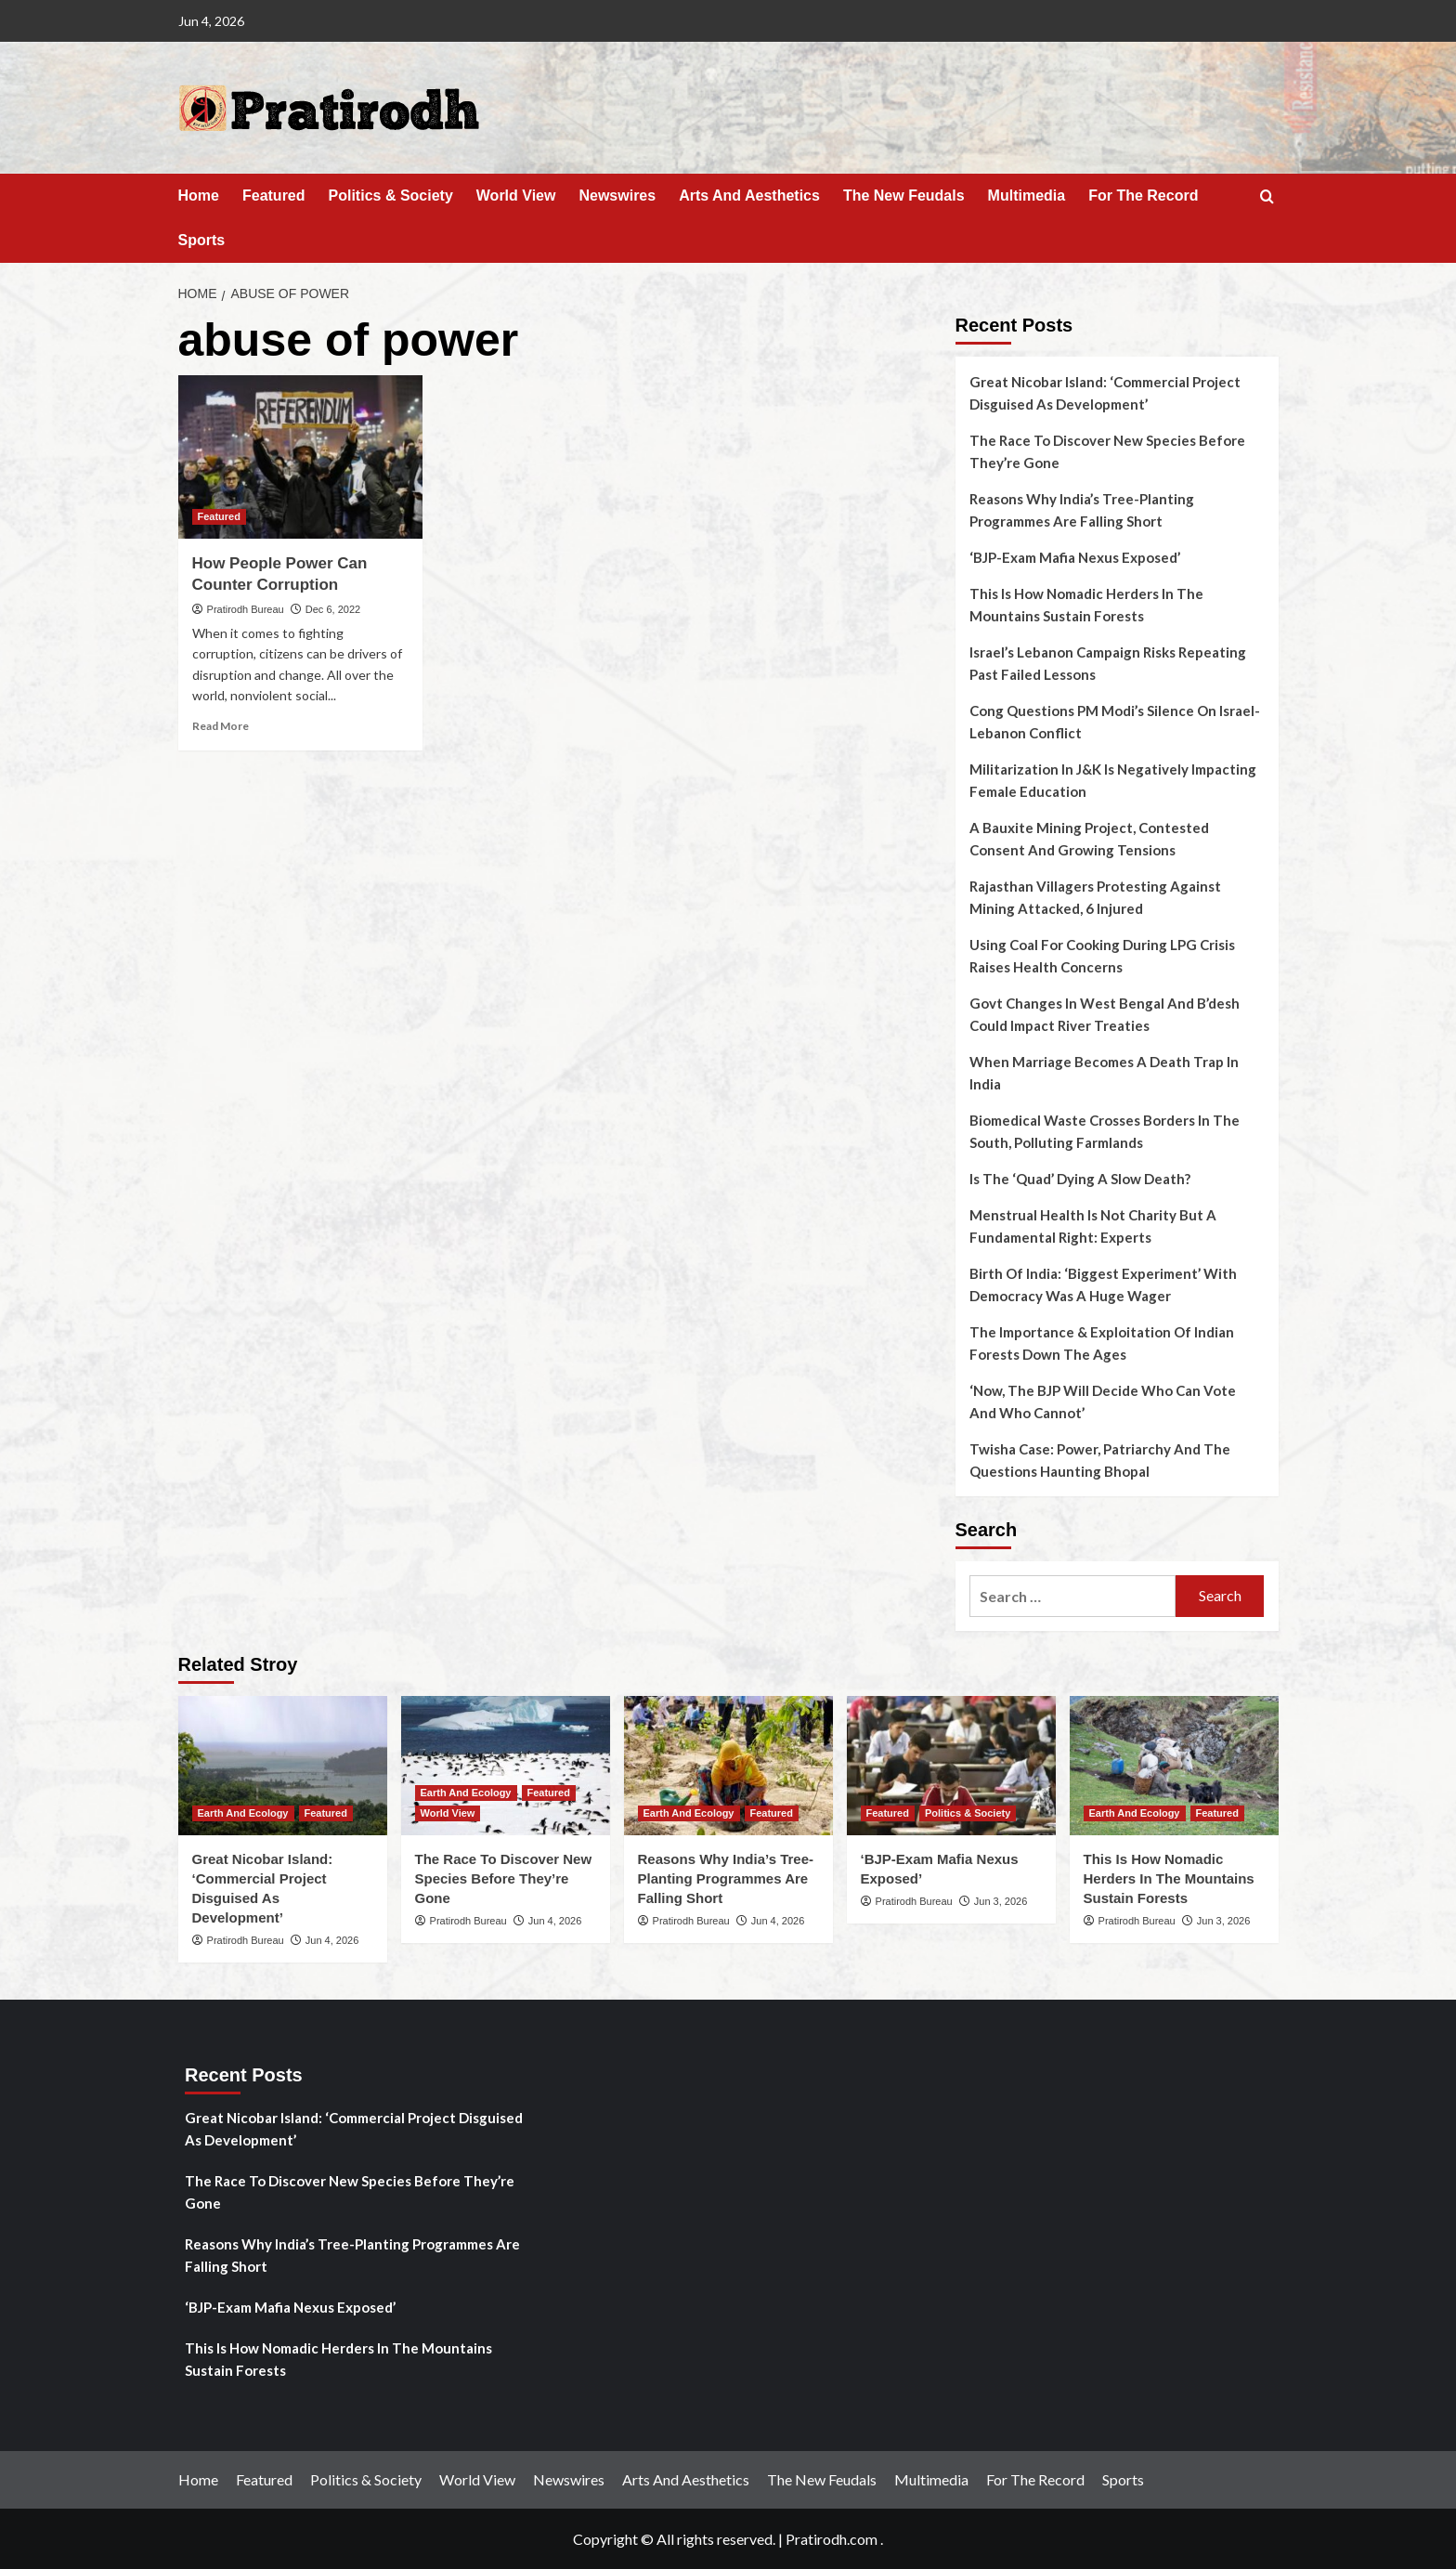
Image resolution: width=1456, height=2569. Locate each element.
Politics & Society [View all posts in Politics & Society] (967, 1813)
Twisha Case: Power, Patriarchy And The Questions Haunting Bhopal (1099, 1460)
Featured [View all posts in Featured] (219, 516)
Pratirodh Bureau (245, 609)
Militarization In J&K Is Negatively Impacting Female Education (1112, 780)
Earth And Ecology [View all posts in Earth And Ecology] (243, 1813)
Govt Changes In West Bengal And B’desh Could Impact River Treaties (1104, 1014)
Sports (202, 240)
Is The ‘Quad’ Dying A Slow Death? (1079, 1178)
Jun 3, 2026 (1001, 1901)
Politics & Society (391, 195)
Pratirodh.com (832, 2539)
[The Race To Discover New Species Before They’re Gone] (505, 1765)
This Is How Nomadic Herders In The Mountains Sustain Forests (1086, 604)
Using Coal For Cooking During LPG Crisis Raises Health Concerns (1102, 955)
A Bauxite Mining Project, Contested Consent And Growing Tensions (1089, 838)
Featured (274, 195)
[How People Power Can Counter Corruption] (300, 457)
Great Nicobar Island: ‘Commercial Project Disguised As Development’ (1105, 392)
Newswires (617, 195)
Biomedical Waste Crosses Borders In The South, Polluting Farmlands (1104, 1131)
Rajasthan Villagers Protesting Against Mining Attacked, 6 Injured (1095, 897)
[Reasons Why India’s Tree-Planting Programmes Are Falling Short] (728, 1765)
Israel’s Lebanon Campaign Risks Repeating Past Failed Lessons (1107, 663)
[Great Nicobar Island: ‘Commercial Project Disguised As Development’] (282, 1765)
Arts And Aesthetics (749, 195)
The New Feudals (904, 195)
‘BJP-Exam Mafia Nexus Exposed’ (1074, 557)
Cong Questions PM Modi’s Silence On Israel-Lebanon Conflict (1114, 721)
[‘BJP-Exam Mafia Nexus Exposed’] (951, 1765)
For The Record (1143, 195)
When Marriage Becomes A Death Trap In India (1104, 1072)
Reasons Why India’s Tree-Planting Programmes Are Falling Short (1081, 509)
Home (198, 195)
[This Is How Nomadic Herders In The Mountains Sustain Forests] (1174, 1765)
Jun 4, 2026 (332, 1940)
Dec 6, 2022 (333, 609)
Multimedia (1027, 195)
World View (516, 195)
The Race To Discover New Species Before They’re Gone (1107, 451)
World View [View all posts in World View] (448, 1813)
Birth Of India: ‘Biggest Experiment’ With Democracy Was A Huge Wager (1103, 1284)
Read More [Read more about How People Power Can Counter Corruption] (220, 726)
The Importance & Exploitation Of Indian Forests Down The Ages (1101, 1343)
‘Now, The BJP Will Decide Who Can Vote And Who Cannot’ (1102, 1401)
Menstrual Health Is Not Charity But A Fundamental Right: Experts (1092, 1225)
